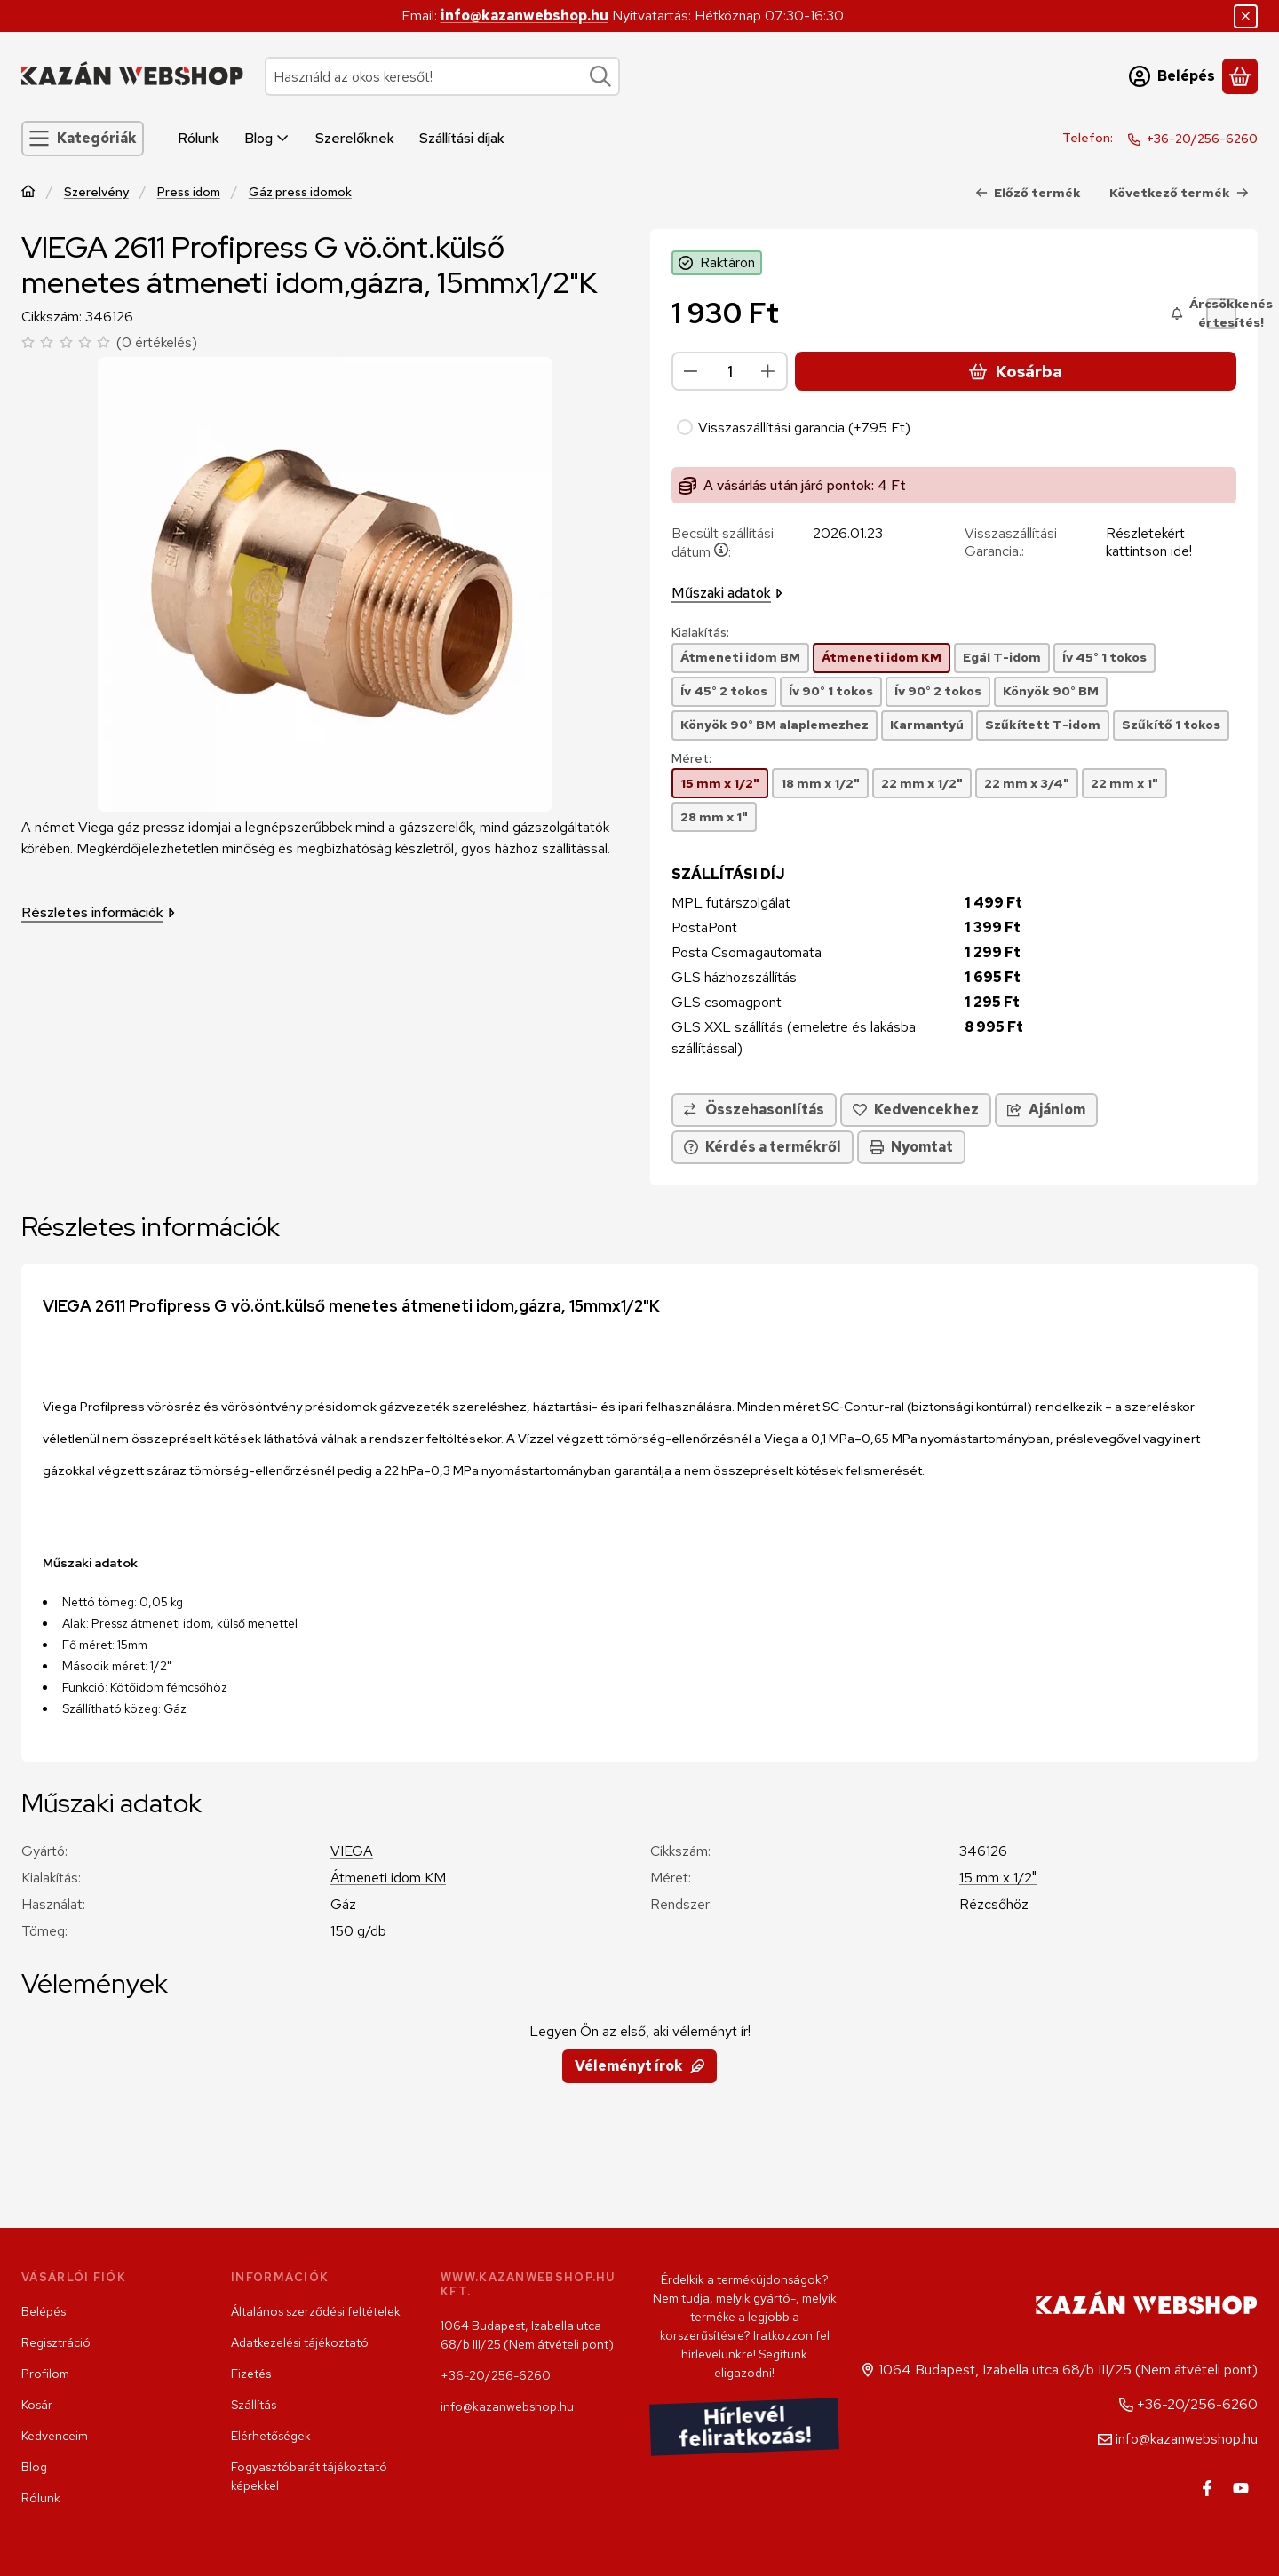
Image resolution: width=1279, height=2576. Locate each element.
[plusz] (768, 371)
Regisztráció (56, 2342)
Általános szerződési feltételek (316, 2311)
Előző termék (1028, 193)
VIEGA (351, 1851)
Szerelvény (96, 192)
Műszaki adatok (726, 592)
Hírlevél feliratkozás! (745, 2426)
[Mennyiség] (729, 371)
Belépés (43, 2311)
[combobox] (442, 76)
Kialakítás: (700, 632)
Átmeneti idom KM (388, 1877)
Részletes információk (98, 912)
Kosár (36, 2405)
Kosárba (1015, 371)
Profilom (45, 2374)
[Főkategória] (28, 193)
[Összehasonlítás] (754, 1110)
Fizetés (251, 2374)
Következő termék (1179, 193)
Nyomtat (911, 1146)
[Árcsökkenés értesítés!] (1221, 313)
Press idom (188, 192)
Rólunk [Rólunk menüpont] (198, 138)
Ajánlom (1046, 1109)
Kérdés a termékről (762, 1146)
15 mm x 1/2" (998, 1877)
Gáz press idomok (300, 192)
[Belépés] (1172, 76)
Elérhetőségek (271, 2436)
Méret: (691, 758)
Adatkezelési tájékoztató (300, 2342)
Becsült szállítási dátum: (722, 542)
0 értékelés (159, 342)
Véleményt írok (639, 2066)
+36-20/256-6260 (1202, 139)
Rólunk (40, 2498)
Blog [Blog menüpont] (267, 138)
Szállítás (253, 2405)
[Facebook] (1207, 2488)
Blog (34, 2467)
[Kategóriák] (82, 138)
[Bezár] (1246, 16)
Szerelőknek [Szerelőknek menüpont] (354, 138)
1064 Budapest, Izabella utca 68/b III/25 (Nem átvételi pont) (527, 2335)
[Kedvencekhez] (915, 1110)
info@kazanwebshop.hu (524, 15)
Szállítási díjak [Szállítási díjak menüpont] (461, 138)
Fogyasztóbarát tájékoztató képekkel (309, 2476)
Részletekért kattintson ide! (1149, 542)
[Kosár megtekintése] (1240, 76)
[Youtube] (1241, 2488)
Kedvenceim (54, 2436)
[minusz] (691, 371)
